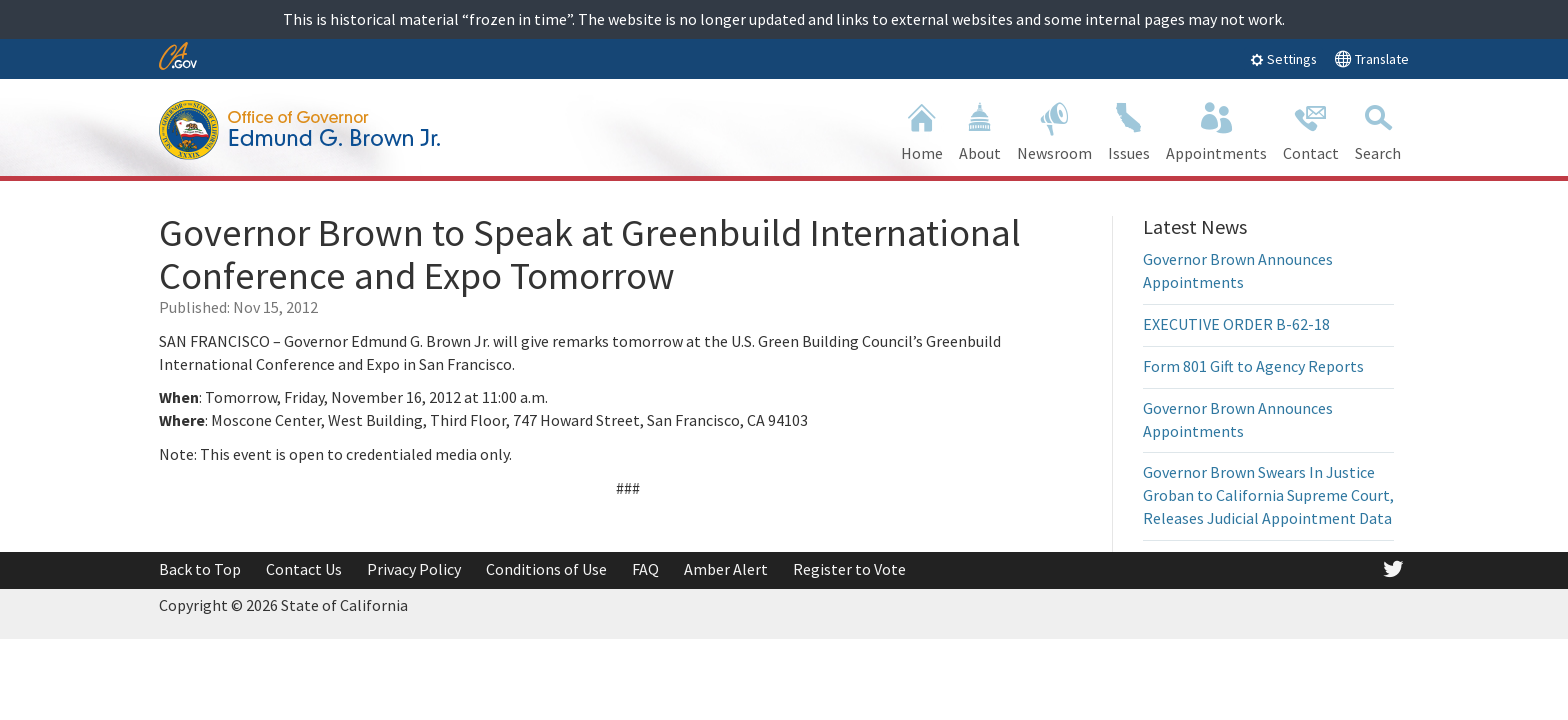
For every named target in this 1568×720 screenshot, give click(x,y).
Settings (1283, 59)
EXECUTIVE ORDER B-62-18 (1236, 324)
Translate (1371, 58)
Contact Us (304, 569)
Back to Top (200, 569)
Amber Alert (726, 569)
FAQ (645, 569)
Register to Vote (849, 569)
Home (922, 129)
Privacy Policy (414, 569)
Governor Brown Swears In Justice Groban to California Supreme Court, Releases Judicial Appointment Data (1268, 495)
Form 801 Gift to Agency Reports (1253, 366)
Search (1378, 129)
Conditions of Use (546, 569)
